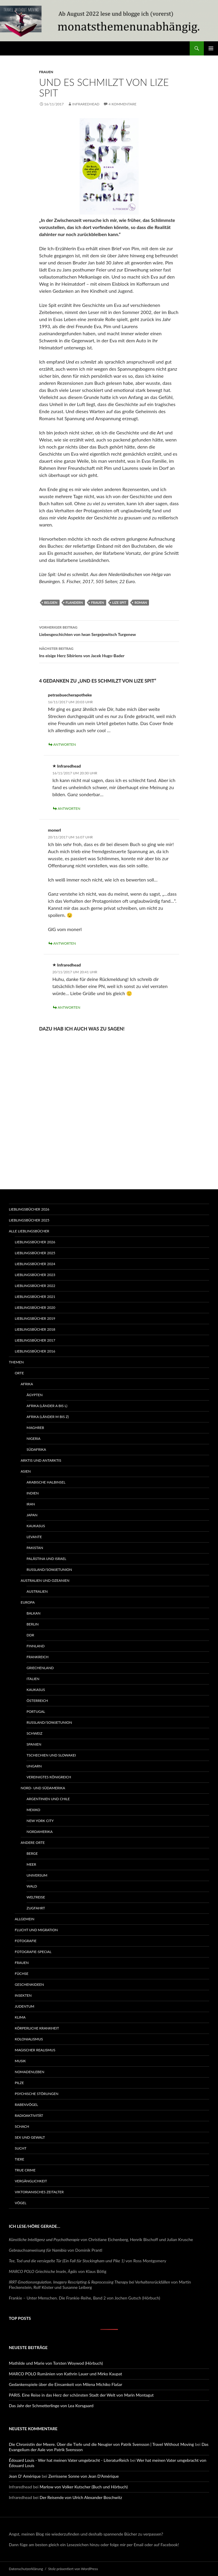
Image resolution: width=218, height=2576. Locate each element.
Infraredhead (85, 104)
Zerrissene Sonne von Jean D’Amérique (83, 2476)
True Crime (25, 2170)
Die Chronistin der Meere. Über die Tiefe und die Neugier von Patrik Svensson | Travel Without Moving (101, 2444)
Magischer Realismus (35, 2050)
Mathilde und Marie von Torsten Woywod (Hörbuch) (56, 2363)
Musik (20, 2061)
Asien (26, 1471)
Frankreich (38, 1657)
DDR (30, 1635)
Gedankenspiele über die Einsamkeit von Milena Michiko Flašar (65, 2384)
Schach (22, 2126)
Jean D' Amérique (25, 2476)
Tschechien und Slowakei (51, 1755)
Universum (37, 1875)
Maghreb (35, 1427)
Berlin (33, 1624)
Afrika (27, 1384)
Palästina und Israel (46, 1558)
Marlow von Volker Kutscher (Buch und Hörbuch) (84, 2486)
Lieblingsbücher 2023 (35, 1275)
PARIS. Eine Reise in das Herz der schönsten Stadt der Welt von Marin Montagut (81, 2394)
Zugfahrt (36, 1908)
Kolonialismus (29, 2039)
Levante (34, 1537)
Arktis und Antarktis (41, 1460)
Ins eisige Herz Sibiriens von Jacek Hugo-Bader (109, 651)
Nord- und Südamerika (43, 1788)
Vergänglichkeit (31, 2181)
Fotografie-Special (33, 1951)
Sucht (21, 2148)
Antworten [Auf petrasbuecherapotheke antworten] (64, 744)
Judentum (24, 2006)
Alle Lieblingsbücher (29, 1231)
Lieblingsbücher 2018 (35, 1329)
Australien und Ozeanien (45, 1580)
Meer (31, 1864)
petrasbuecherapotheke (70, 694)
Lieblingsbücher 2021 (35, 1296)
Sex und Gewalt (30, 2137)
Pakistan (35, 1547)
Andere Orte (33, 1842)
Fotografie (26, 1941)
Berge (32, 1853)
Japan (32, 1515)
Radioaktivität (29, 2115)
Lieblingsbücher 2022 (35, 1285)
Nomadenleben (29, 2072)
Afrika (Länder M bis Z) (48, 1416)
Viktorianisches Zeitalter (39, 2192)
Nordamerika (40, 1831)
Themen (16, 1362)
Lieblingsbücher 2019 (35, 1318)
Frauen (46, 72)
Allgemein (24, 1919)
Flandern (74, 602)
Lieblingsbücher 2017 (35, 1340)
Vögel (20, 2203)
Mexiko (33, 1810)
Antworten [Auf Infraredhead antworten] (69, 808)
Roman (141, 602)
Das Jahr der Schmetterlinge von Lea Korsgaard (51, 2405)
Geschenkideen (29, 1984)
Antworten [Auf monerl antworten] (64, 943)
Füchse (21, 1973)
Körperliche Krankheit (37, 2028)
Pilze (19, 2083)
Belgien (51, 602)
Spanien (34, 1744)
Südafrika (36, 1449)
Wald (32, 1886)
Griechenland (40, 1668)
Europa (28, 1602)
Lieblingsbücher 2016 (35, 1351)
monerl (54, 830)
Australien (37, 1591)
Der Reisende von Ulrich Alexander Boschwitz (81, 2497)
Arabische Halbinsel (46, 1482)
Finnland (36, 1646)
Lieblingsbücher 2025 (29, 1220)
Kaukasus (36, 1526)
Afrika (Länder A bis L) (47, 1406)
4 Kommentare (122, 104)
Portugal (36, 1711)
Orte (19, 1373)
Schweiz (34, 1733)
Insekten (23, 1995)
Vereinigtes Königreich (49, 1777)
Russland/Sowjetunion (49, 1569)
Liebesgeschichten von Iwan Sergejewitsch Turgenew (109, 630)
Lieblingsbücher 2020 (35, 1307)
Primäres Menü (211, 48)
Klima (20, 2017)
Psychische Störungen (36, 2093)
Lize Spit (119, 602)
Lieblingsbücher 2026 (29, 1209)
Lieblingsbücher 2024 (35, 1264)
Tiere (19, 2159)
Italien (33, 1679)
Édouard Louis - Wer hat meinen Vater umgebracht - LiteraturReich (69, 2460)
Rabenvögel (26, 2104)
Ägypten (34, 1395)
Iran (31, 1504)
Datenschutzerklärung (26, 2569)
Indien (33, 1493)
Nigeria (33, 1438)
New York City (40, 1820)
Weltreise (36, 1897)
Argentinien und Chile (48, 1799)
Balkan (33, 1613)
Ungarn (34, 1766)
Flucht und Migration (36, 1930)
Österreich (37, 1700)
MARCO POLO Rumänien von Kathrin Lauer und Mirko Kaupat (65, 2373)
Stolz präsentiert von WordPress (73, 2569)
